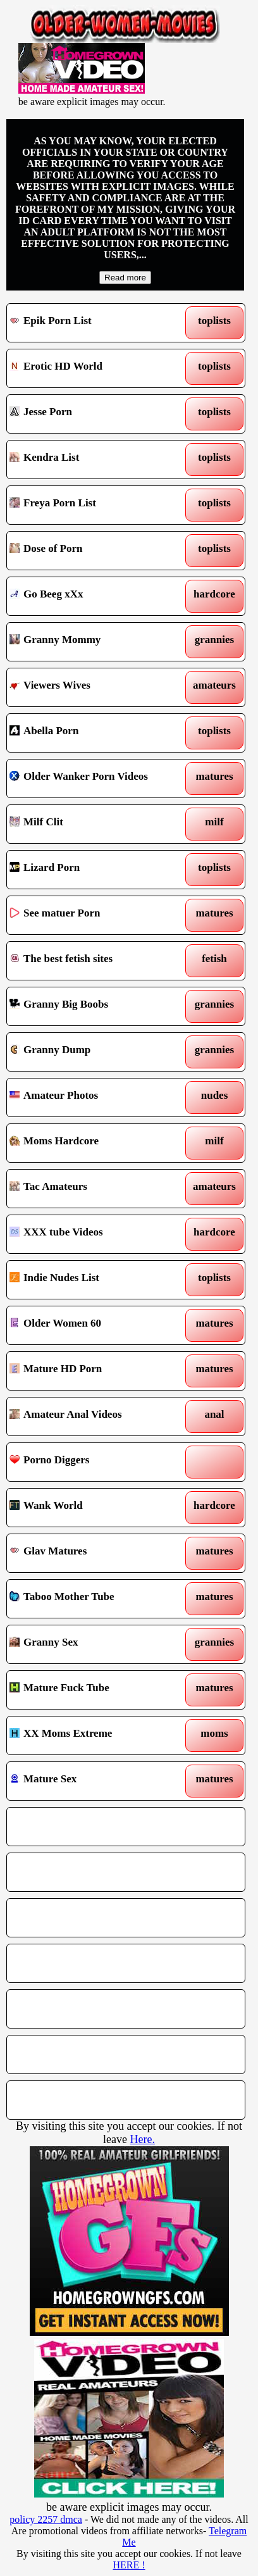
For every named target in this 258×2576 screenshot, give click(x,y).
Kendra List (95, 459)
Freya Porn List (95, 505)
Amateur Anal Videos (95, 1416)
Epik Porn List (95, 322)
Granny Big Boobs (95, 1006)
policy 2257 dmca (45, 2519)
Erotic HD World (95, 368)
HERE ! (129, 2565)
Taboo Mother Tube (95, 1598)
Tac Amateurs (95, 1188)
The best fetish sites (95, 960)
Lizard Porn (95, 869)
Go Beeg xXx (95, 596)
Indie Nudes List (95, 1279)
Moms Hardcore (95, 1143)
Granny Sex (95, 1644)
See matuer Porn (95, 915)
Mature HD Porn (95, 1370)
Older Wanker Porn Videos (95, 778)
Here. (142, 2139)
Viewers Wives (95, 687)
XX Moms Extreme (95, 1735)
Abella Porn (95, 732)
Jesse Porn (95, 413)
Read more (125, 277)
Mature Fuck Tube (95, 1689)
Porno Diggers (95, 1462)
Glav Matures (95, 1553)
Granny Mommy (95, 641)
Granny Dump (95, 1051)
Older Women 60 (95, 1325)
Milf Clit (95, 824)
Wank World (95, 1507)
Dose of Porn (95, 550)
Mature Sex (95, 1781)
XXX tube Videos (95, 1234)
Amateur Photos (95, 1097)
